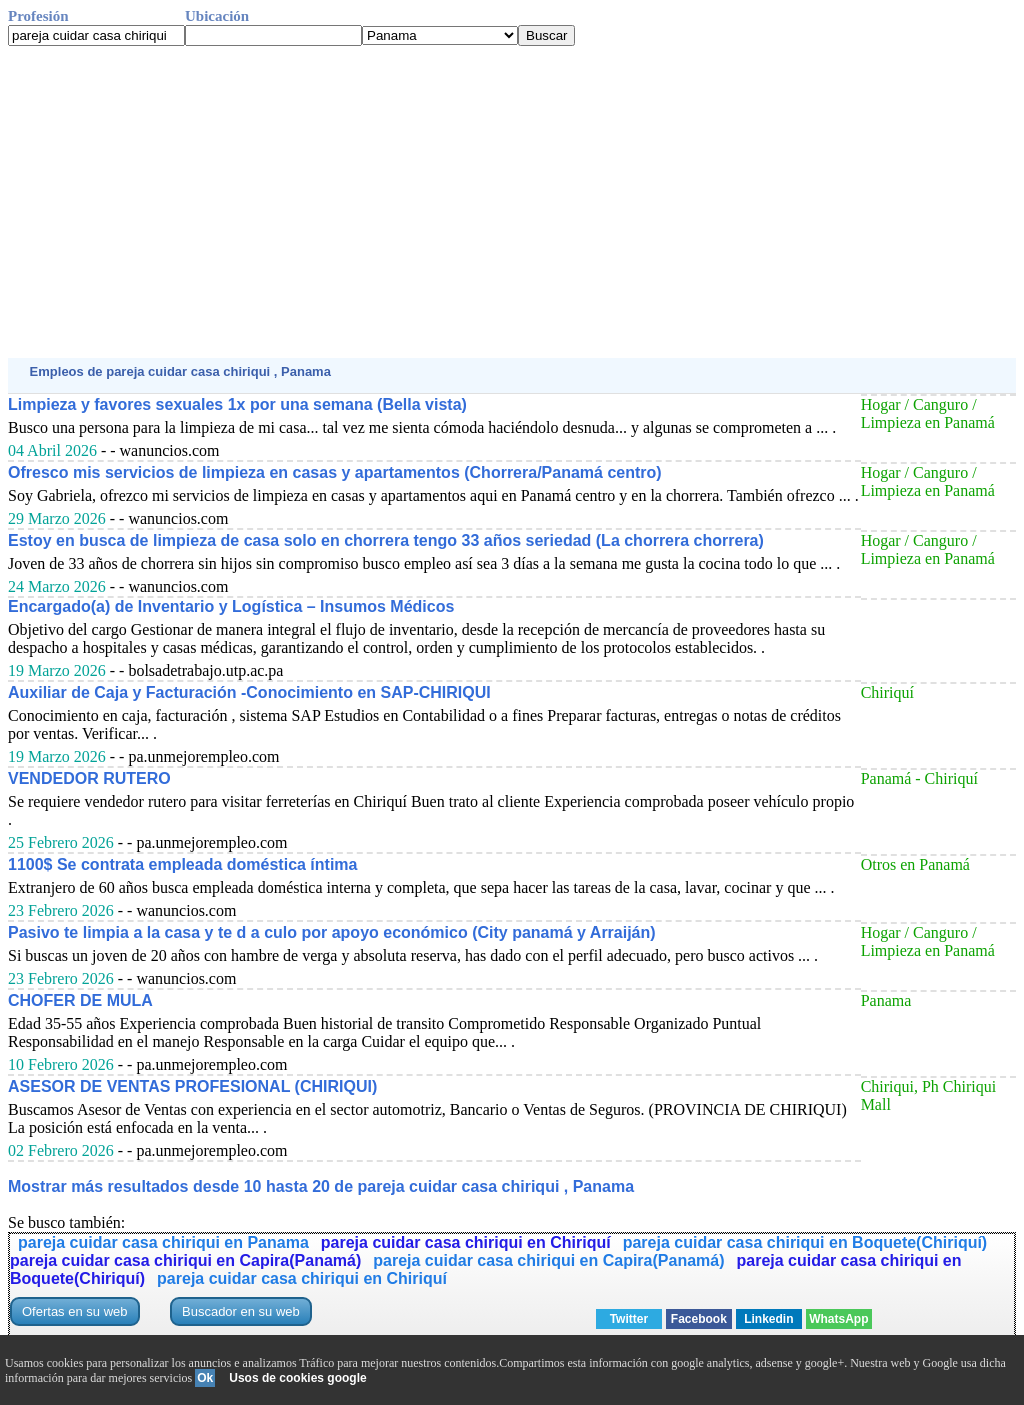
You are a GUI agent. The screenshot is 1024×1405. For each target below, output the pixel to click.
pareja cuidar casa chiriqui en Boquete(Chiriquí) (805, 1242)
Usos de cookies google (297, 1378)
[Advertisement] (512, 202)
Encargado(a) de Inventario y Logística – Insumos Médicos (231, 606)
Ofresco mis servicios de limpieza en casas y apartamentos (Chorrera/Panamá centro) (335, 472)
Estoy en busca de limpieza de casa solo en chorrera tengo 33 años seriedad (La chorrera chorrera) (386, 540)
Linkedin (768, 1319)
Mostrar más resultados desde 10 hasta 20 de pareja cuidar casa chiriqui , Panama (321, 1186)
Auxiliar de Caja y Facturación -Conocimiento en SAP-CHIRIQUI (249, 692)
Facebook (699, 1319)
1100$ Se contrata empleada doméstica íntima (182, 864)
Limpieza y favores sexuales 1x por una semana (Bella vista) (237, 404)
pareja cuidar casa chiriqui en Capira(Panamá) (185, 1260)
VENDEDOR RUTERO (89, 778)
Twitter (629, 1319)
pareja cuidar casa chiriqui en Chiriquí (466, 1242)
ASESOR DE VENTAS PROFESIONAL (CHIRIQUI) (192, 1086)
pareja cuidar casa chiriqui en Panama (163, 1242)
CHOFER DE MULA (80, 1000)
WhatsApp (838, 1319)
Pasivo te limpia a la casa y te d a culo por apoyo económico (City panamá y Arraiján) (332, 932)
